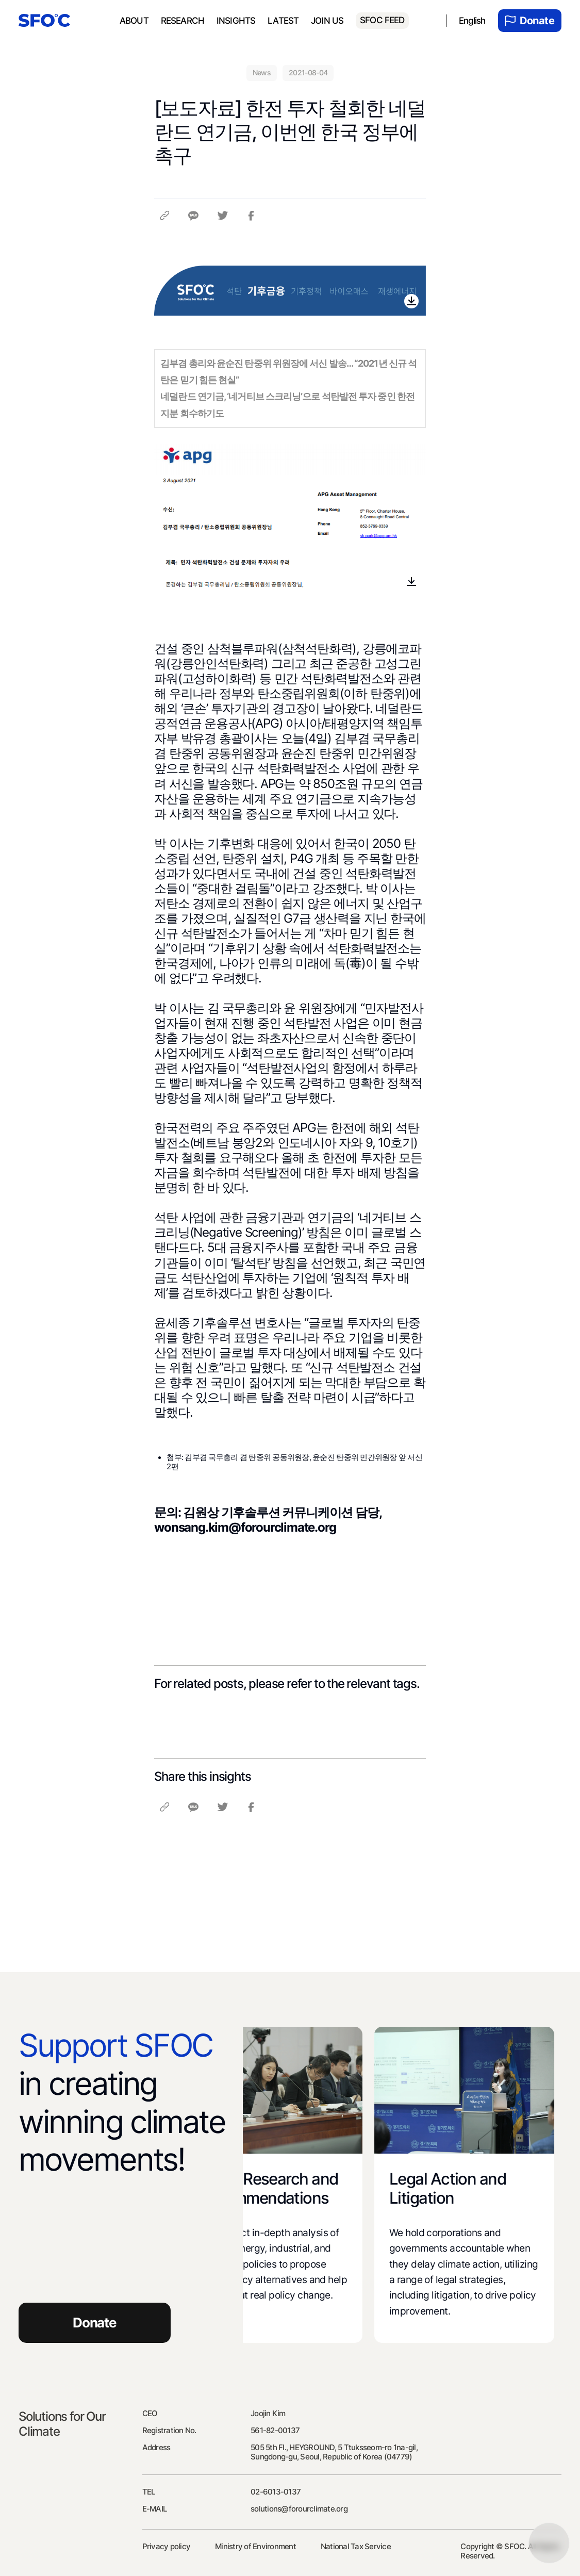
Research (182, 20)
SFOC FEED (382, 20)
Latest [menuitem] (283, 20)
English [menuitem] (472, 20)
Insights (236, 20)
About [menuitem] (134, 20)
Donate (529, 20)
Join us (327, 20)
